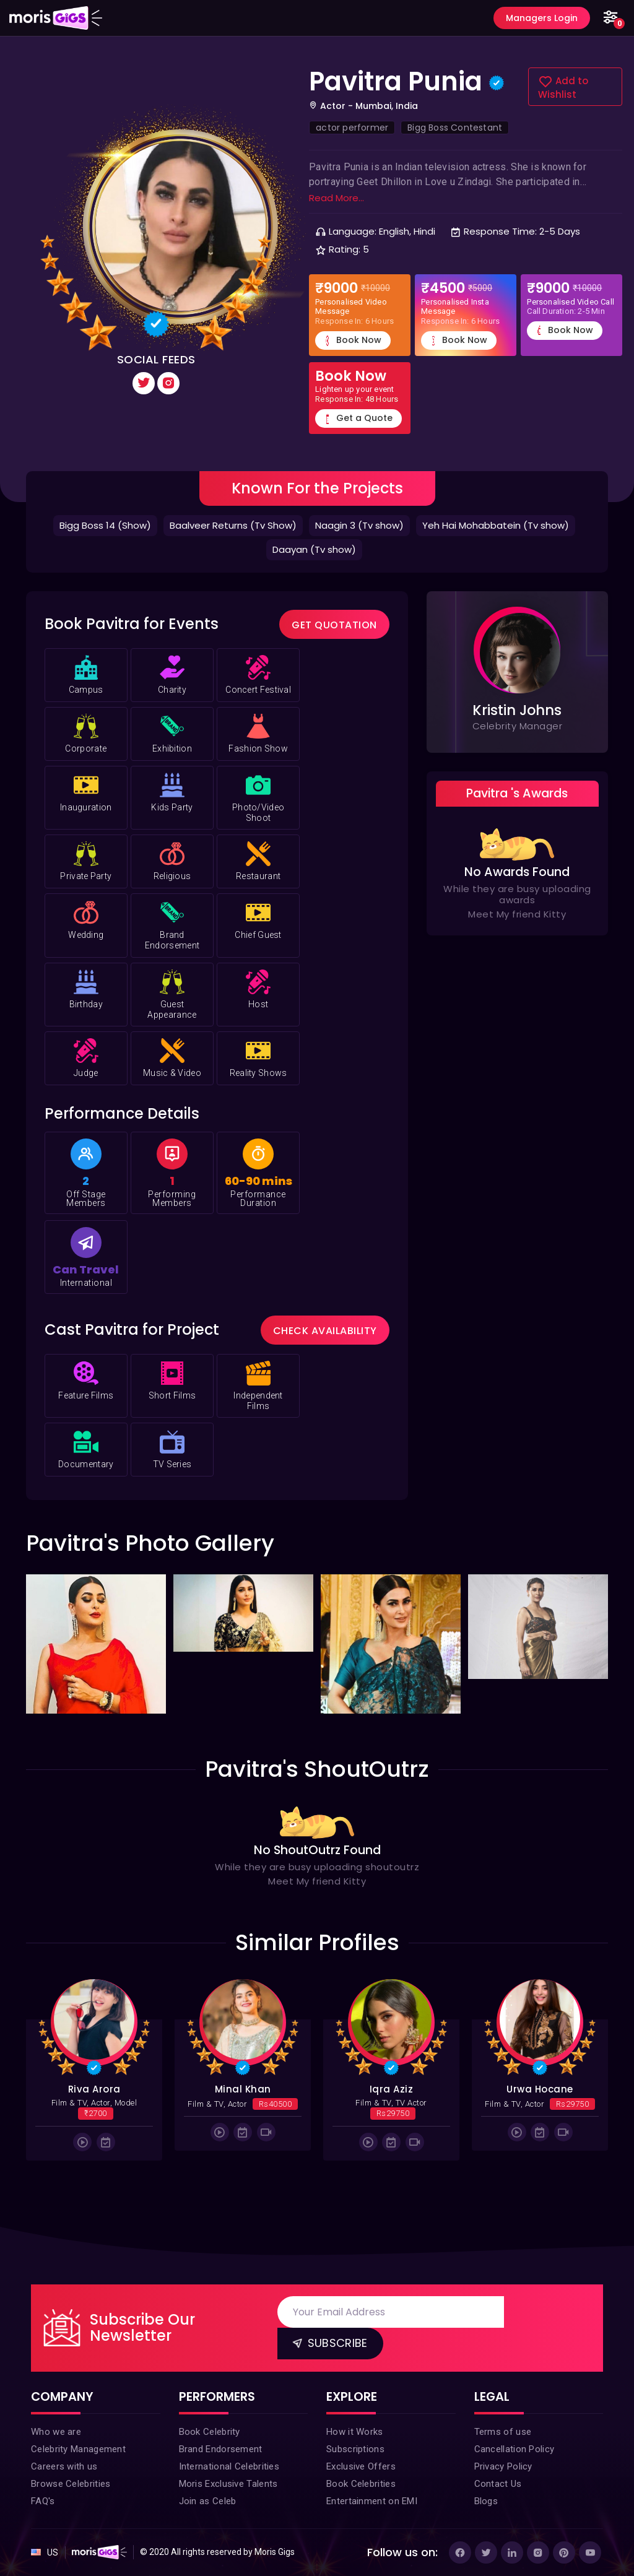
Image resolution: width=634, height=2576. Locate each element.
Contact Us (498, 2483)
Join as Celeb (208, 2501)
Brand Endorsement (221, 2449)
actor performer (352, 127)
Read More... (336, 198)
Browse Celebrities (70, 2483)
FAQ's (43, 2501)
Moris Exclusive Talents (228, 2483)
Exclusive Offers (361, 2466)
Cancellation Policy (514, 2449)
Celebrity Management (78, 2449)
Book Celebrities (361, 2483)
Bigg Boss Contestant (454, 127)
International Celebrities (229, 2466)
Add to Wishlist (563, 87)
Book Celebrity (209, 2431)
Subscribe (329, 2342)
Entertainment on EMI (371, 2501)
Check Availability (325, 1331)
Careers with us (64, 2466)
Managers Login (542, 18)
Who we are (56, 2431)
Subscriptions (355, 2449)
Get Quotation (334, 625)
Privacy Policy (503, 2466)
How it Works (354, 2431)
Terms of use (503, 2431)
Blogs (486, 2501)
